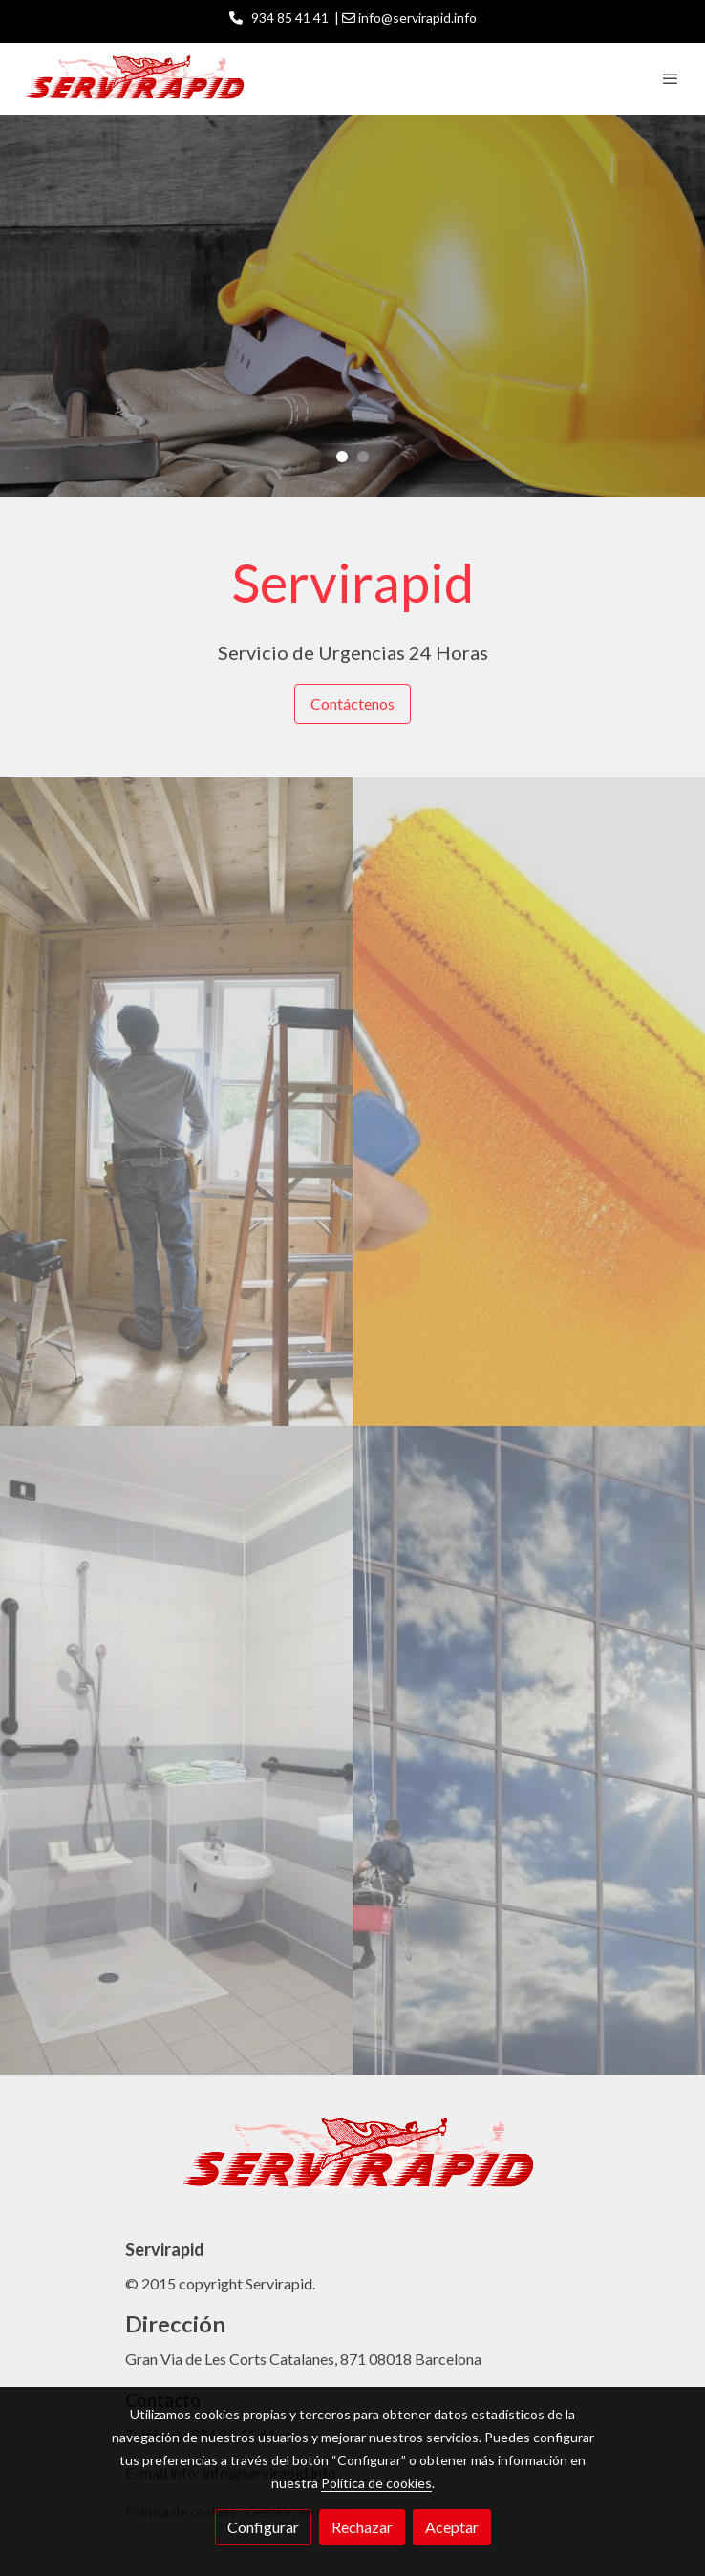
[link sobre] (352, 2166)
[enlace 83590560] (176, 1097)
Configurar (263, 2527)
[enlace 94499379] (528, 1745)
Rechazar (362, 2527)
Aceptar (452, 2527)
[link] (133, 79)
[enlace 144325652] (176, 1745)
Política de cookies (376, 2483)
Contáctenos (352, 703)
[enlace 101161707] (528, 1097)
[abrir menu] (671, 78)
